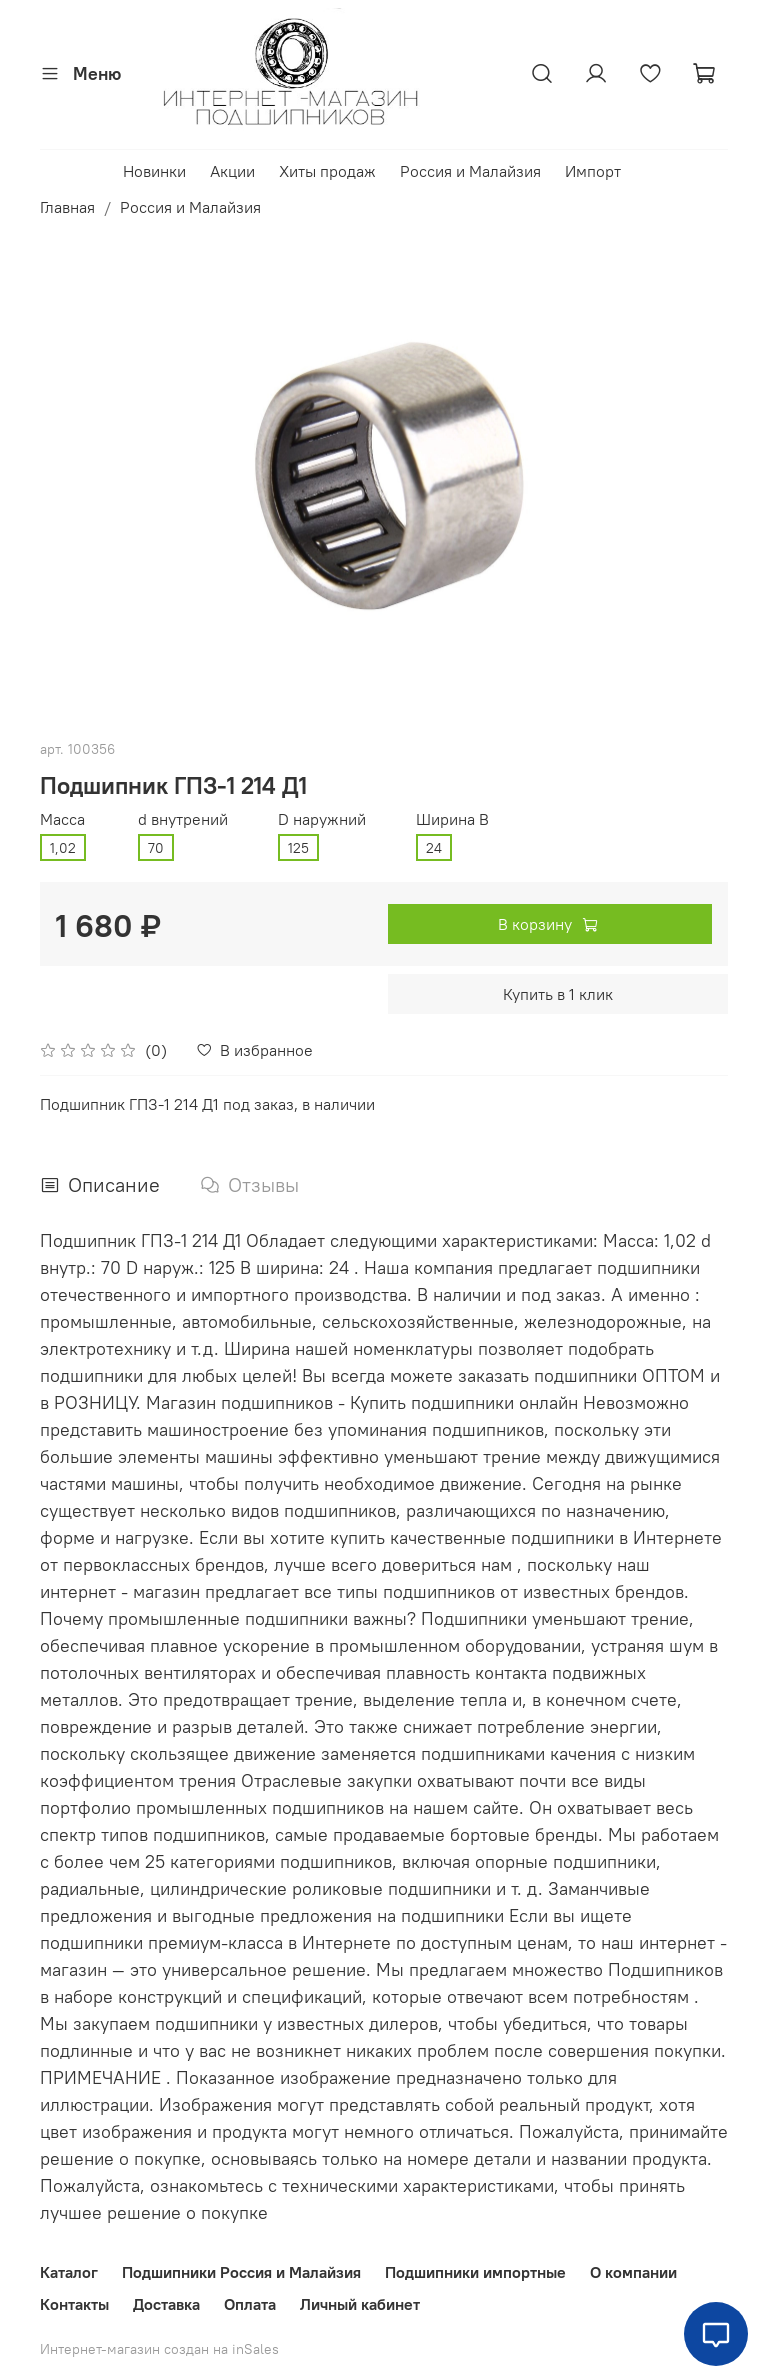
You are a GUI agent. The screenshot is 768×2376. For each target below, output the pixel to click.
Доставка (166, 2304)
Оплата (250, 2304)
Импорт (593, 171)
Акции (232, 171)
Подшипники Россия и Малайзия (241, 2272)
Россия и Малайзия (470, 171)
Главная (67, 207)
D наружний (322, 819)
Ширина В (452, 819)
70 (156, 848)
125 (298, 848)
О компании (633, 2272)
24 (434, 848)
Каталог (69, 2272)
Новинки (154, 171)
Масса (62, 819)
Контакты (74, 2304)
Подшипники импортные (475, 2272)
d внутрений (183, 819)
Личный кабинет (360, 2304)
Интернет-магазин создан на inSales (159, 2349)
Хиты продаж (327, 171)
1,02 (63, 848)
